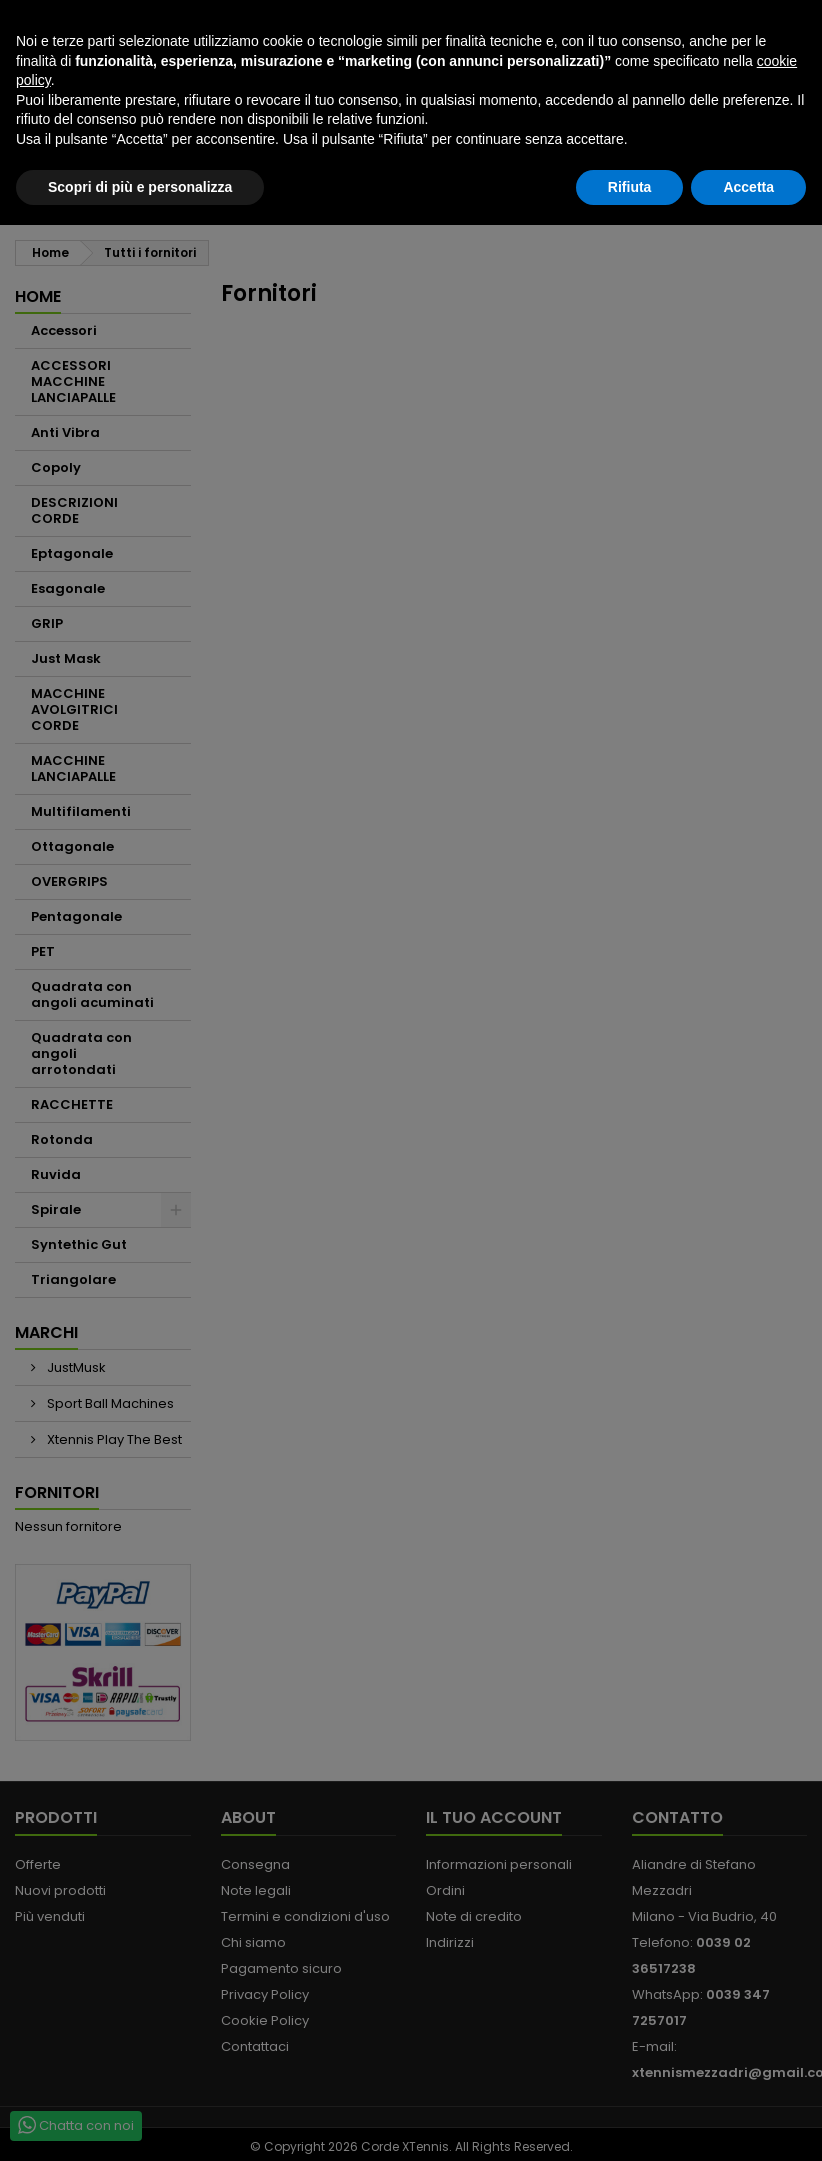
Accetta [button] (748, 2122)
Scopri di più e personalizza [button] (140, 2122)
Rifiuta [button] (630, 2122)
